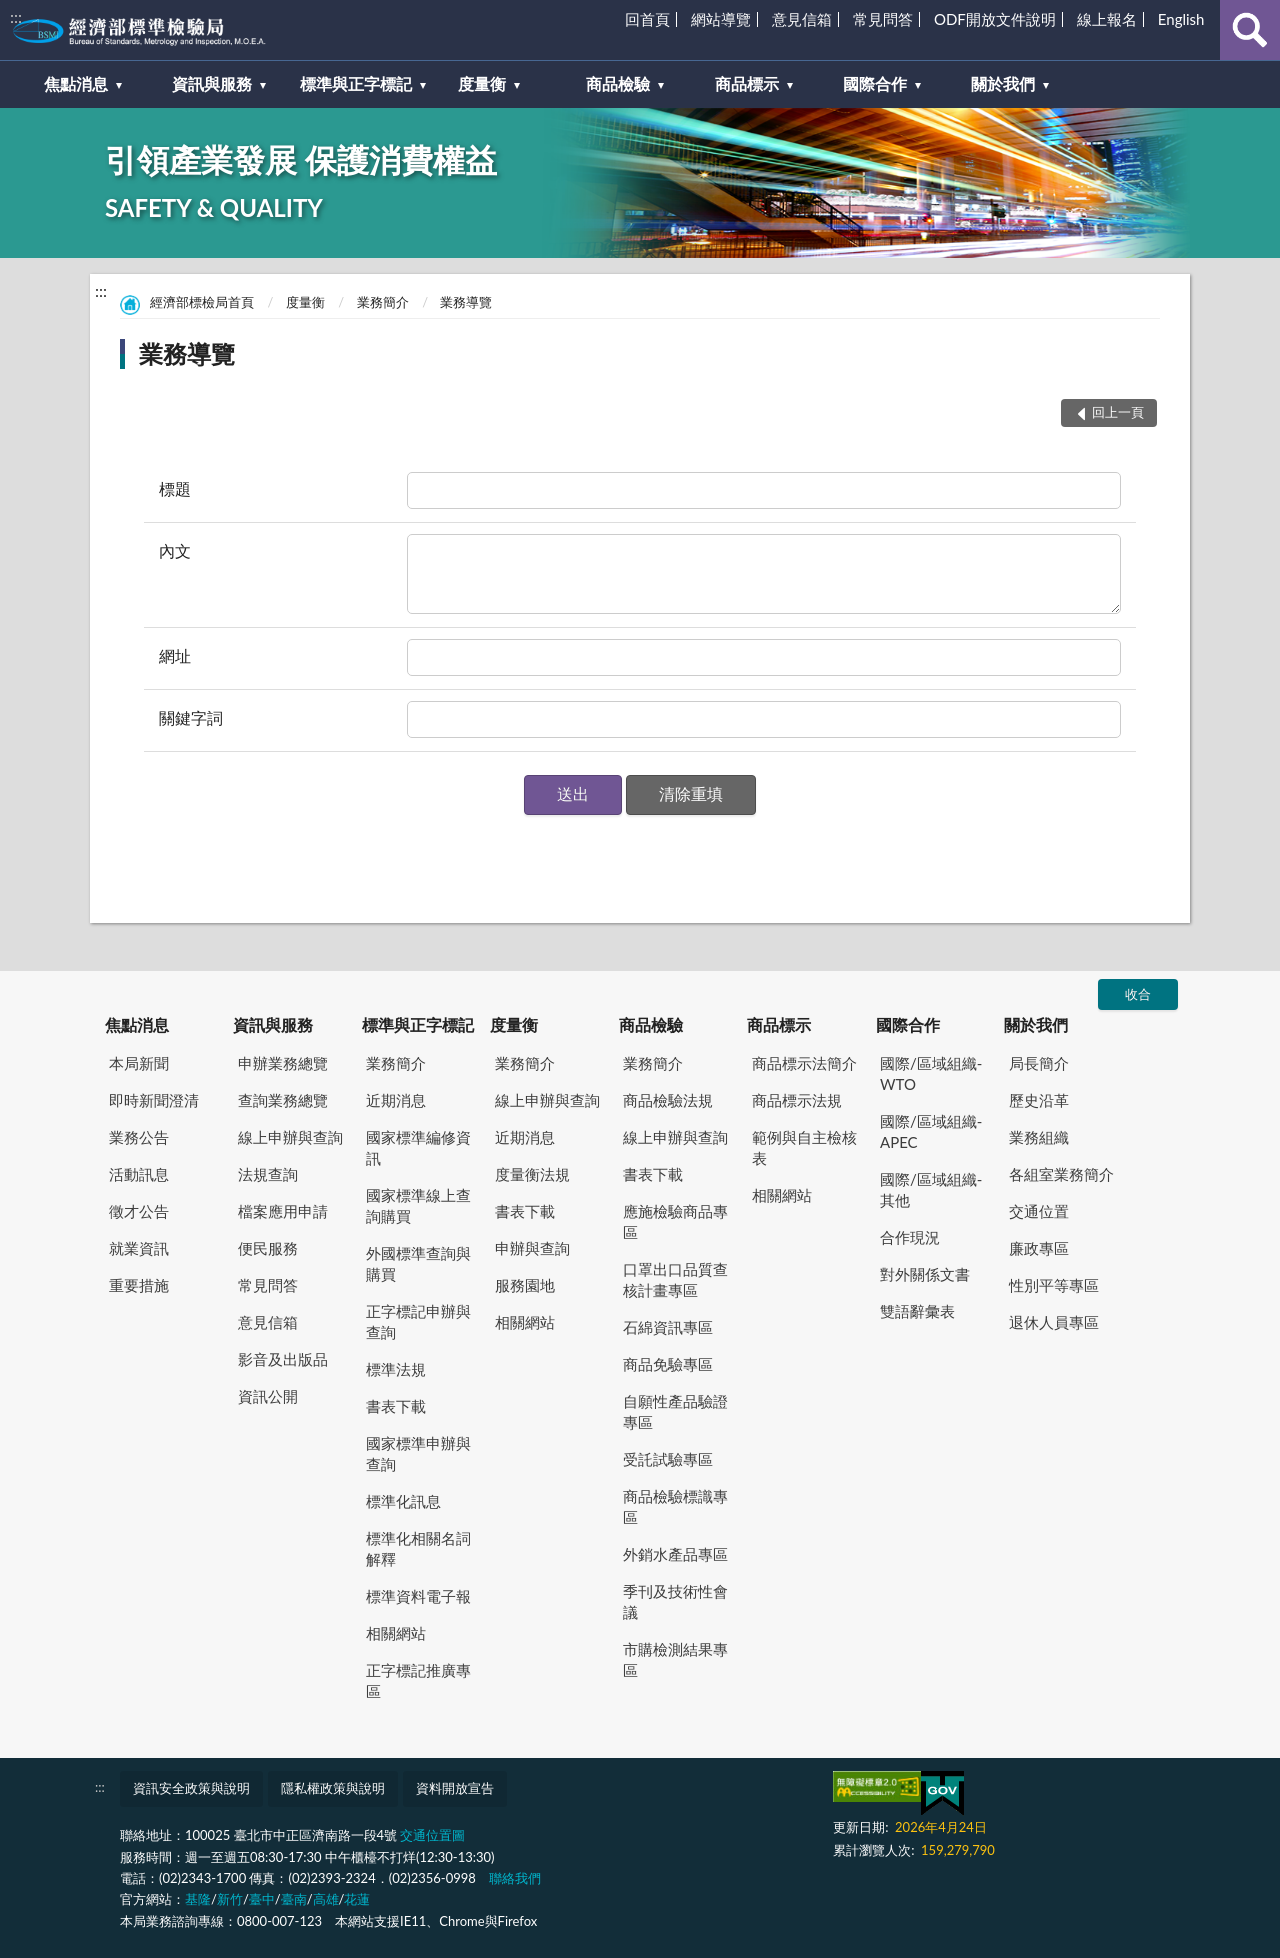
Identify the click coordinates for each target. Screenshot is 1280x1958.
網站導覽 (721, 19)
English (1181, 19)
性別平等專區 (1054, 1285)
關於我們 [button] (1003, 83)
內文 (175, 550)
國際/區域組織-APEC (931, 1131)
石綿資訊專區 (668, 1327)
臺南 (294, 1899)
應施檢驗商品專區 (675, 1221)
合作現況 (910, 1237)
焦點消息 (137, 1024)
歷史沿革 (1039, 1100)
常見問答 (883, 19)
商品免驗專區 (668, 1364)
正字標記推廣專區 (418, 1680)
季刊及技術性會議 (675, 1601)
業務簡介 (383, 302)
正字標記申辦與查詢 (418, 1321)
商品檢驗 (651, 1024)
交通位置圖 (432, 1835)
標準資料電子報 (418, 1596)
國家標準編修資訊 (418, 1147)
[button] (573, 795)
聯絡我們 (515, 1878)
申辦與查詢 (532, 1248)
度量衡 (305, 302)
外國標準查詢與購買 (418, 1263)
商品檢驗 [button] (618, 83)
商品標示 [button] (747, 83)
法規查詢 (268, 1174)
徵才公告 (139, 1211)
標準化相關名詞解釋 (418, 1548)
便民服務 (268, 1248)
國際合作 (908, 1024)
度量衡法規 (532, 1174)
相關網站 (396, 1633)
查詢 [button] (1250, 30)
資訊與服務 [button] (212, 83)
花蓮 (357, 1899)
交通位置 (1039, 1211)
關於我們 (1036, 1024)
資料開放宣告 (455, 1788)
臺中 (262, 1899)
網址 (175, 655)
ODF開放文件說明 (995, 19)
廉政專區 (1039, 1248)
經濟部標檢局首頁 (202, 302)
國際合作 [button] (875, 83)
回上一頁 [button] (1118, 412)
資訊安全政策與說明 (191, 1788)
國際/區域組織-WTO (931, 1073)
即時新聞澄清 (154, 1100)
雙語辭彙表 (917, 1311)
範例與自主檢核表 (804, 1147)
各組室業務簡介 (1061, 1174)
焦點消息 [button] (76, 83)
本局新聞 (139, 1063)
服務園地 (525, 1285)
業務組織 (1039, 1137)
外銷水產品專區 (675, 1554)
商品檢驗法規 (668, 1100)
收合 (1138, 994)
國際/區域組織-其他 (931, 1189)
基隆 (198, 1899)
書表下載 (396, 1406)
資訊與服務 (273, 1024)
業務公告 (139, 1137)
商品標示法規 (797, 1100)
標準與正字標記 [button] (356, 83)
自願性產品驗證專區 (675, 1411)
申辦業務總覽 (283, 1063)
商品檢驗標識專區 (675, 1506)
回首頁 (647, 19)
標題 (175, 488)
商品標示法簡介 (804, 1063)
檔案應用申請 (283, 1211)
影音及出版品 (283, 1359)
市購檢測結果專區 (675, 1659)
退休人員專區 (1054, 1322)
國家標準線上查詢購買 (418, 1205)
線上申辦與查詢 (290, 1137)
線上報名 (1107, 19)
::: (16, 16)
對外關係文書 (925, 1274)
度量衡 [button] (482, 83)
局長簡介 (1039, 1063)
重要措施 (139, 1285)
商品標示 (779, 1024)
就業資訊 (139, 1248)
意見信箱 (802, 19)
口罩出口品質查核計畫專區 (675, 1279)
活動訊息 (139, 1174)
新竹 (230, 1899)
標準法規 (396, 1369)
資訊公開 (268, 1396)
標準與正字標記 (418, 1024)
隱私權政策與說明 (333, 1788)
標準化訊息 (403, 1501)
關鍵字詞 (191, 717)
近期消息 (396, 1100)
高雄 (326, 1899)
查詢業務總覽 (283, 1100)
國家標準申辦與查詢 (418, 1453)
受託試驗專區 (668, 1459)
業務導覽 (466, 302)
